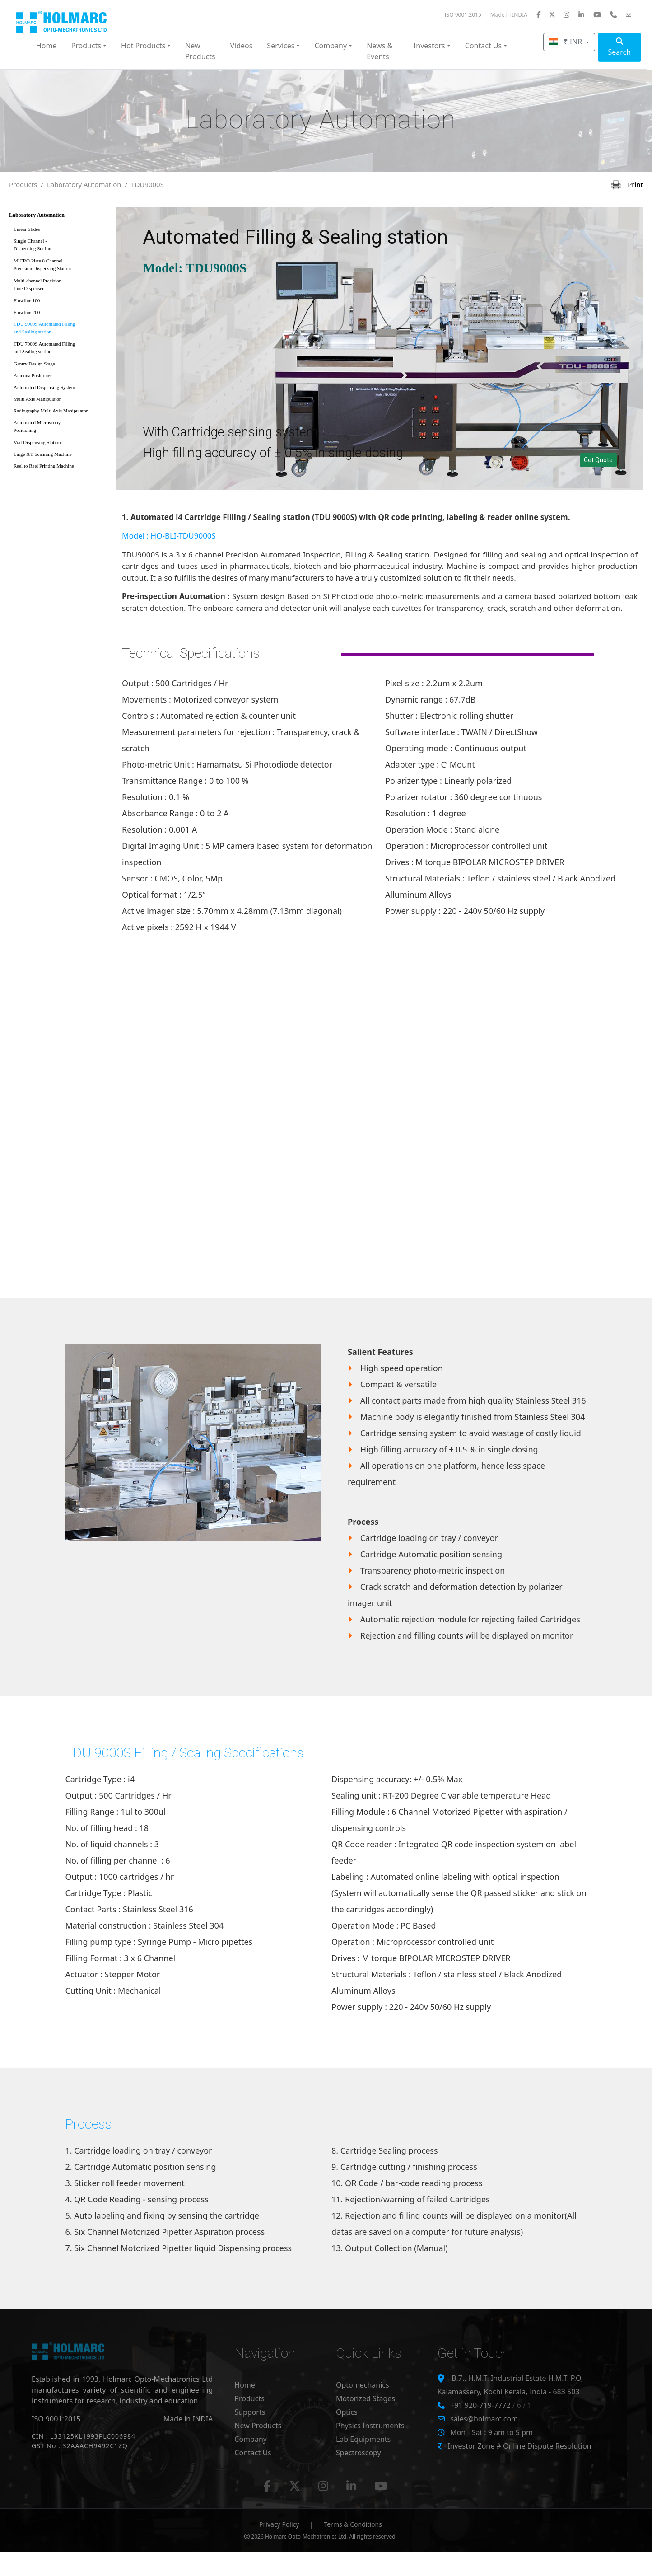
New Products (200, 51)
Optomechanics (362, 2385)
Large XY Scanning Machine (43, 454)
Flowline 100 (27, 300)
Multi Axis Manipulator (37, 399)
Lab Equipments (363, 2439)
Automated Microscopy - (60, 428)
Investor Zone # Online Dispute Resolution (519, 2446)
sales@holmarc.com (484, 2419)
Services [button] (280, 46)
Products (23, 184)
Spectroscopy (358, 2453)
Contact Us (252, 2453)
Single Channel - (60, 246)
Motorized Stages (365, 2398)
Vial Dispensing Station (37, 442)
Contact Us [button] (483, 46)
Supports (249, 2412)
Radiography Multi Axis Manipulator (51, 410)
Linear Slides (27, 229)
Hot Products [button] (143, 46)
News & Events (379, 51)
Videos (241, 46)
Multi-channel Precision (60, 286)
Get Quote (598, 460)
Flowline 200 (27, 312)
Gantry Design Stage (34, 363)
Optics (347, 2412)
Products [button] (86, 46)
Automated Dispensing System (44, 387)
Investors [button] (429, 46)
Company (250, 2439)
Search (619, 47)
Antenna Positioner (33, 375)
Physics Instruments (370, 2426)
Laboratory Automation (84, 184)
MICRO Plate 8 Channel (60, 266)
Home (46, 46)
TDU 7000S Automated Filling (60, 349)
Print (627, 184)
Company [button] (330, 46)
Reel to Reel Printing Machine (44, 465)
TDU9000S (147, 184)
